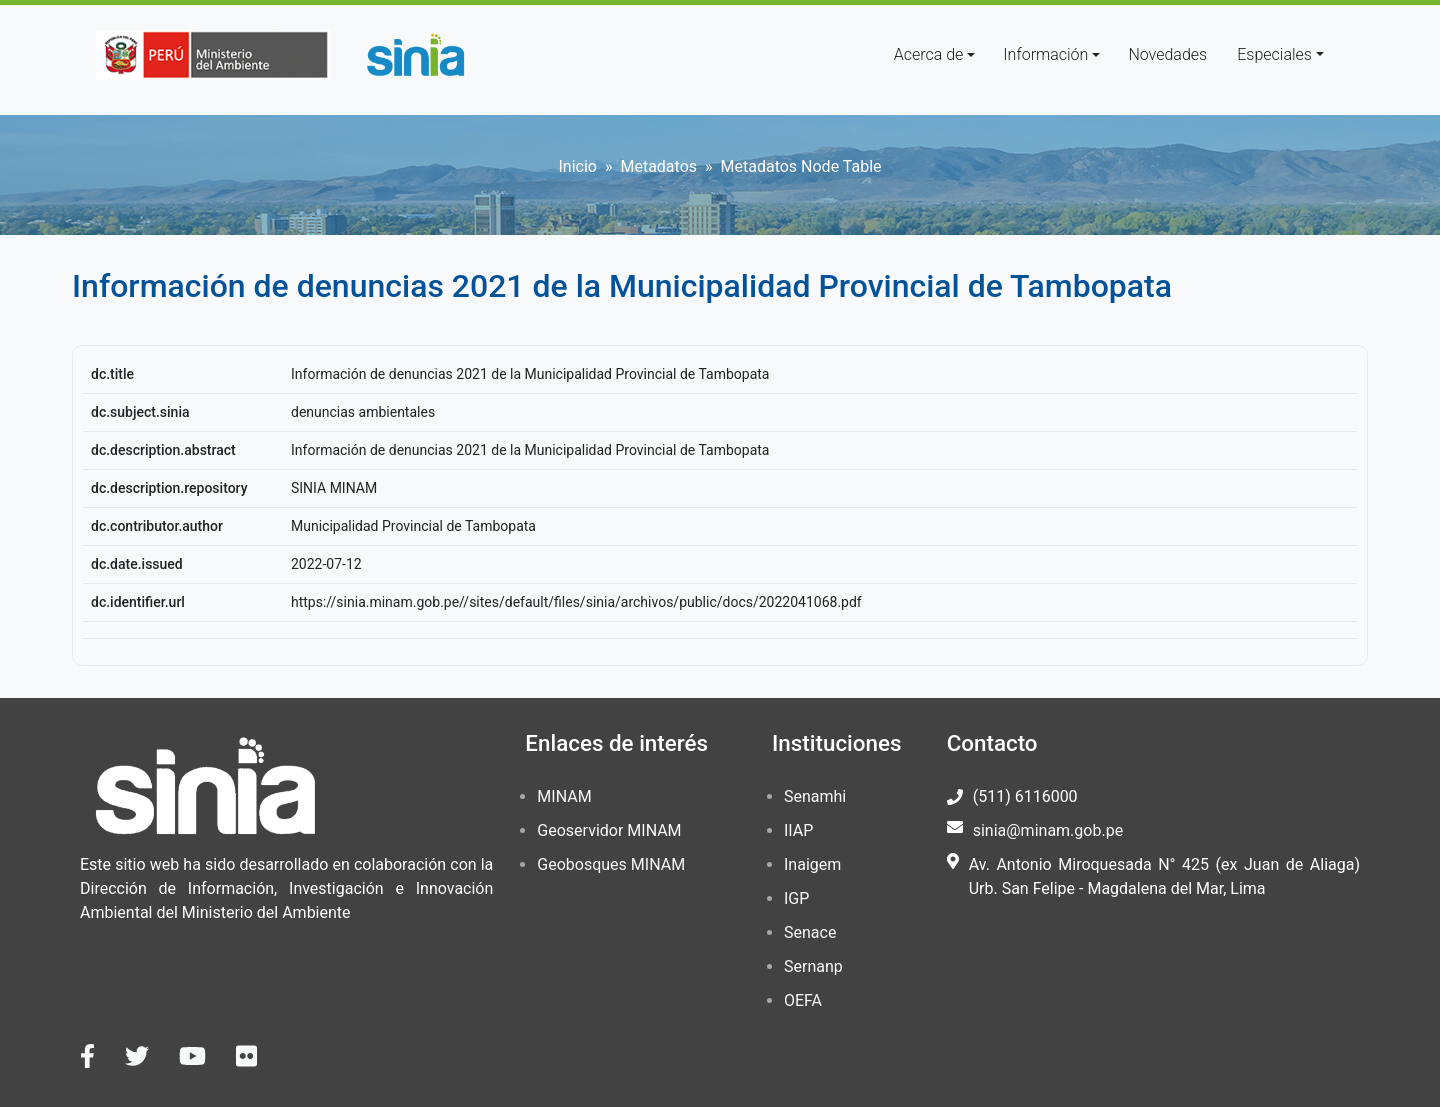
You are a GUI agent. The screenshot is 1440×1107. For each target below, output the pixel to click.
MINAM (564, 796)
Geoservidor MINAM (609, 830)
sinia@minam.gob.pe (1048, 830)
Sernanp (813, 966)
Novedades (1167, 54)
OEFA (803, 1000)
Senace (810, 932)
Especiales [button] (1274, 54)
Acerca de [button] (929, 54)
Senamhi (815, 796)
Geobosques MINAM (611, 864)
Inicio (577, 166)
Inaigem (812, 864)
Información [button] (1045, 54)
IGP (796, 898)
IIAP (798, 830)
